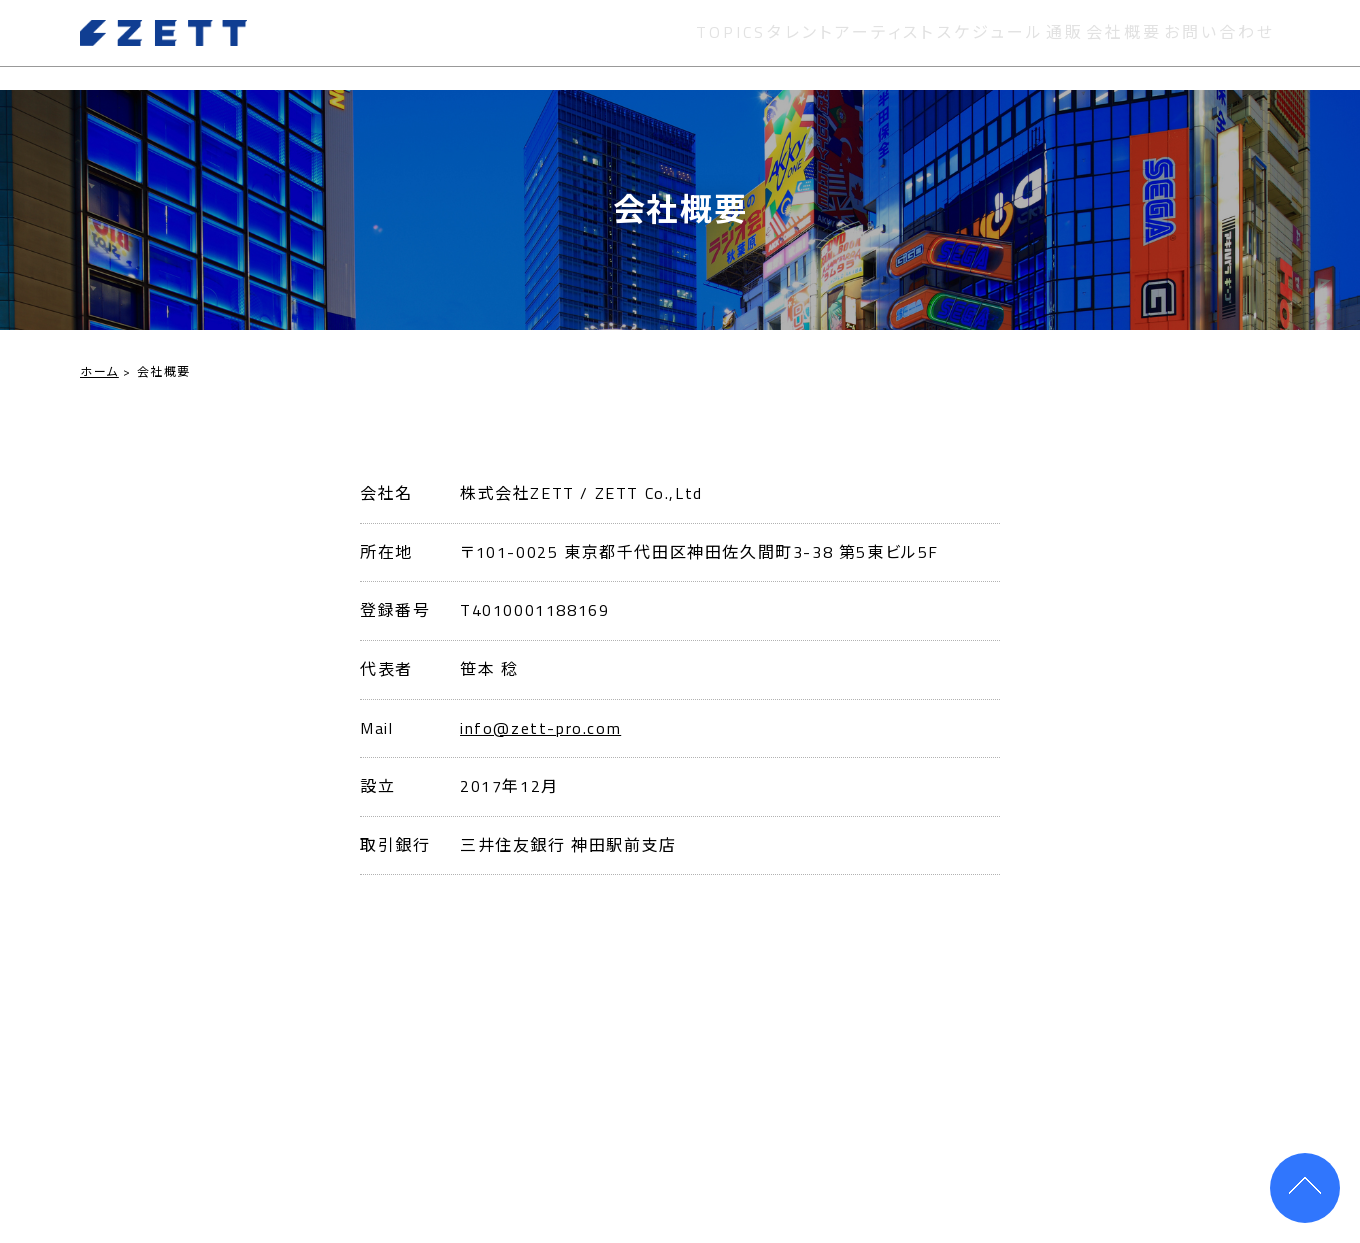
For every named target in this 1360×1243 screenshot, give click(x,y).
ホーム (99, 371)
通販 (1052, 44)
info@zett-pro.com (540, 728)
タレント (766, 44)
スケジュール (969, 44)
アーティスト (859, 44)
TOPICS (690, 44)
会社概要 (1121, 44)
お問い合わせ (1223, 44)
